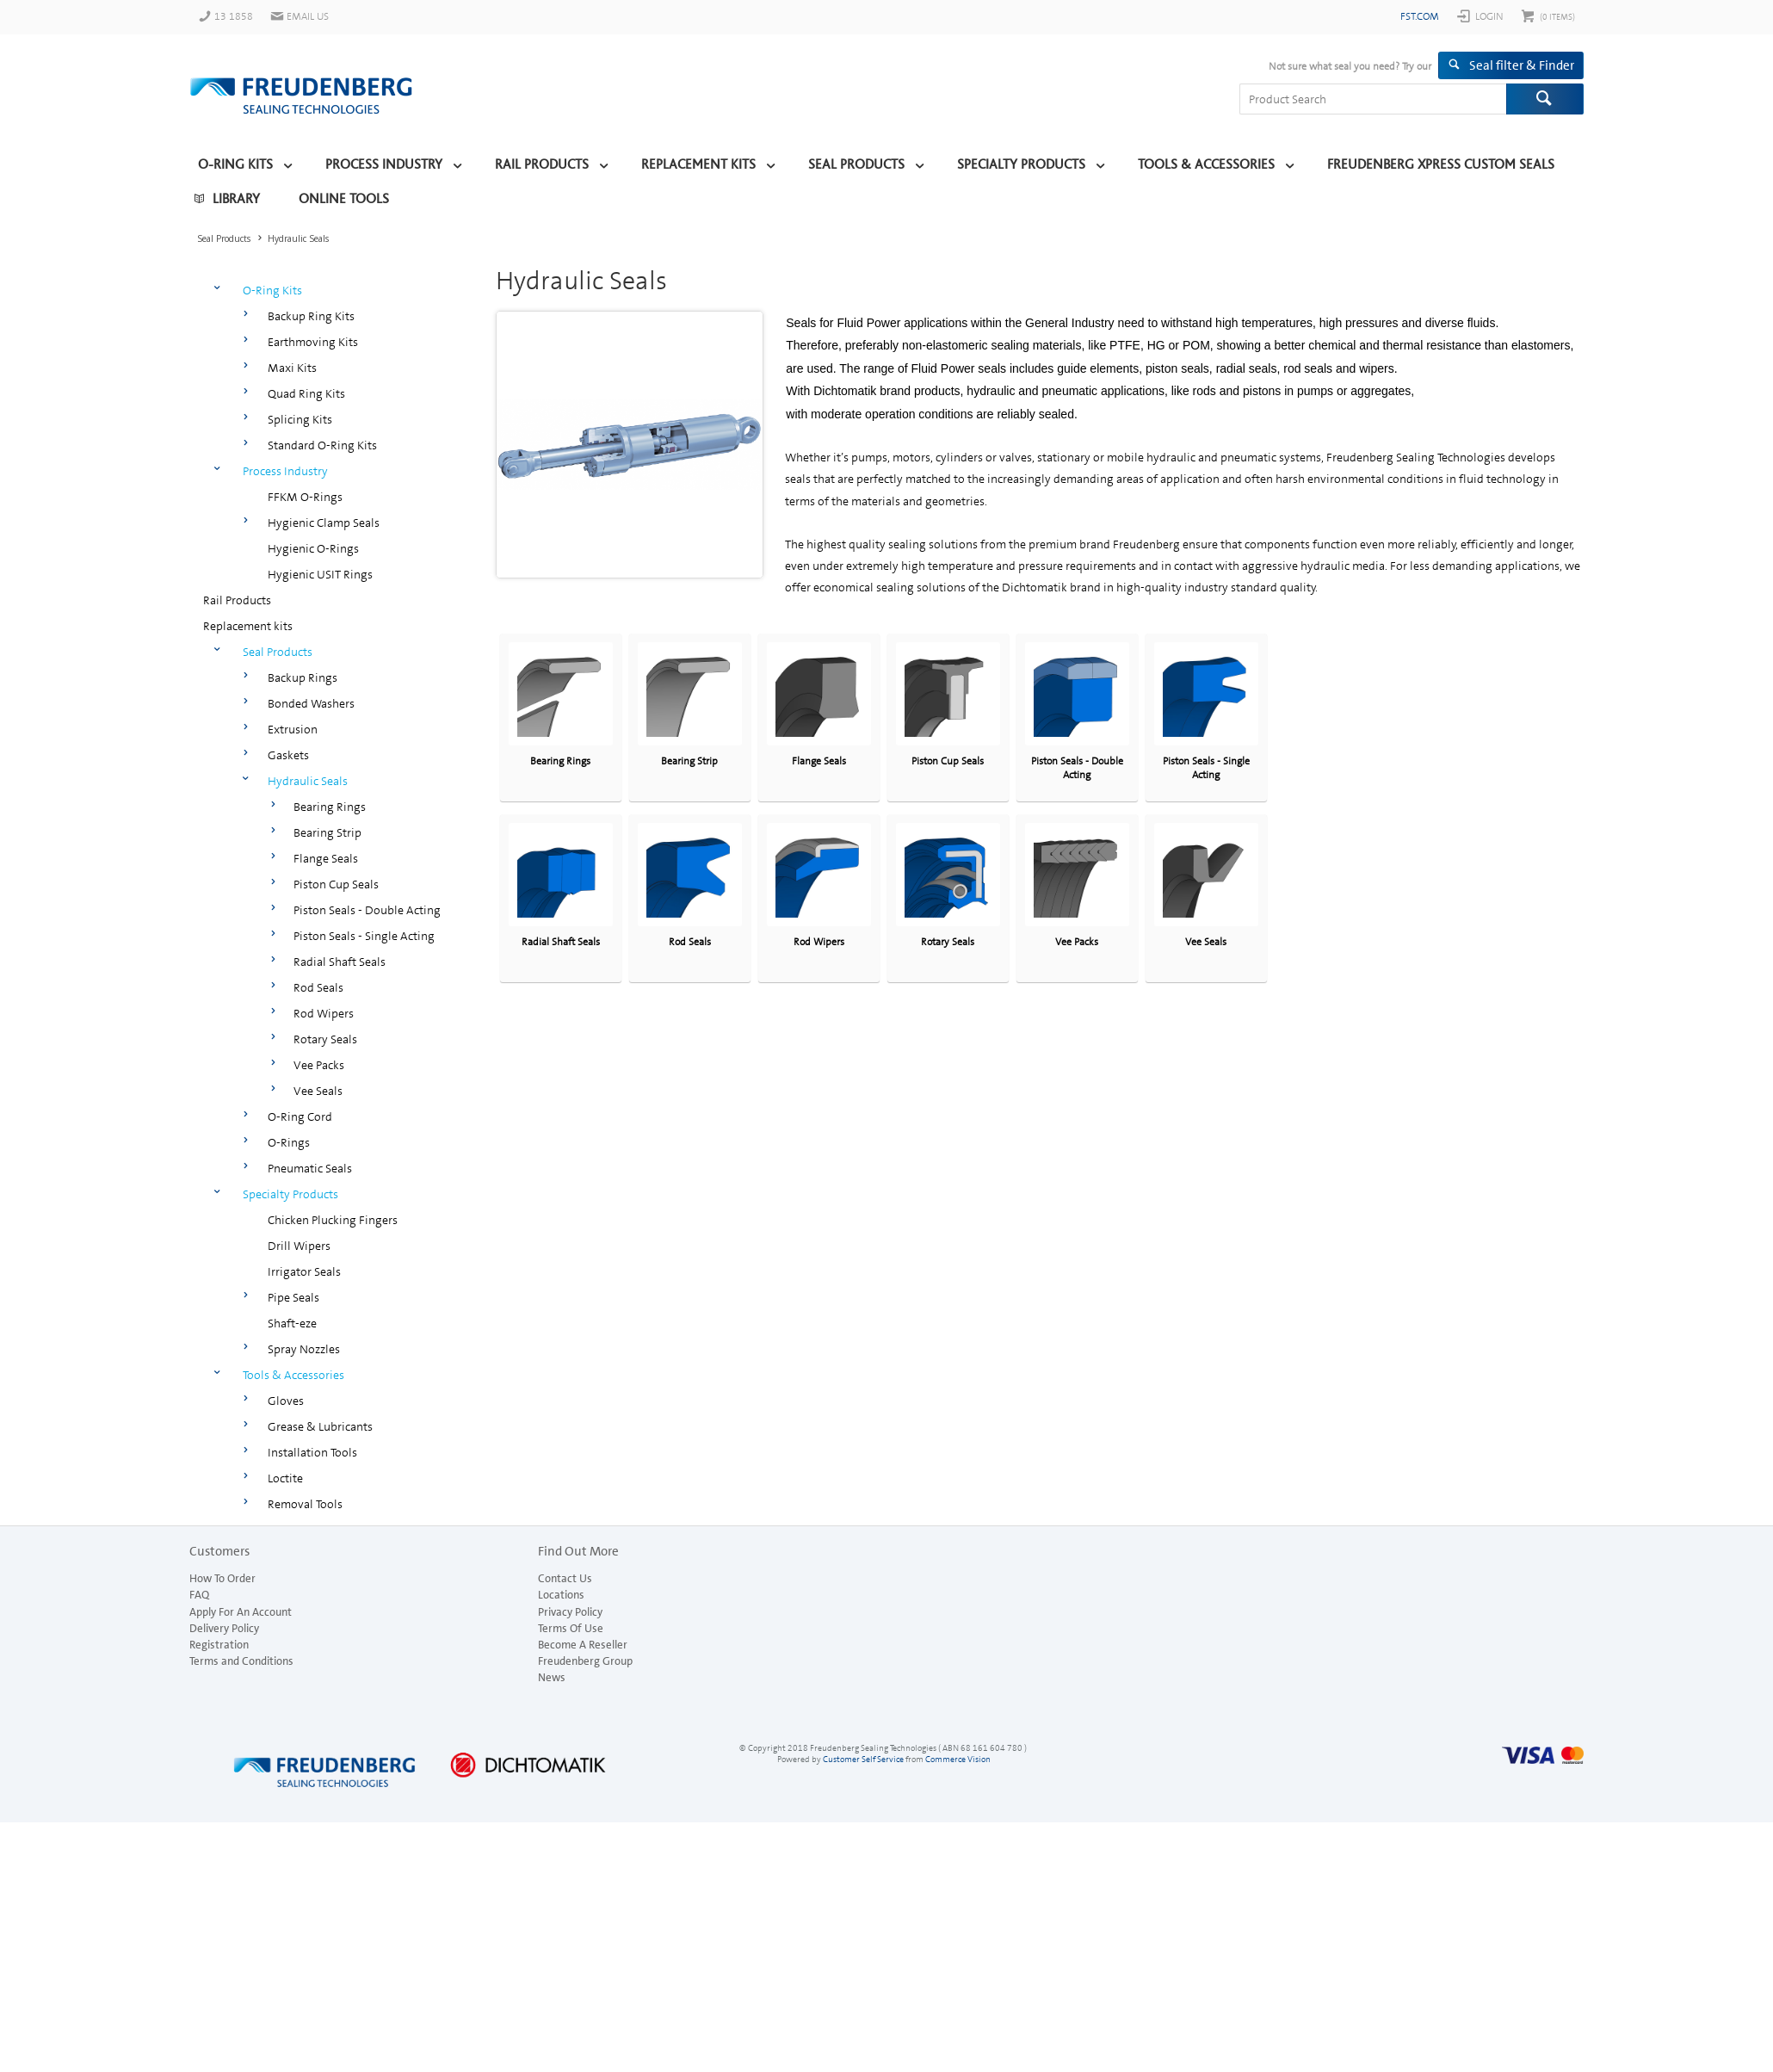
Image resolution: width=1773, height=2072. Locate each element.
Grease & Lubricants (320, 1426)
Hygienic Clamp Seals (324, 522)
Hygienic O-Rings (313, 548)
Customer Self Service (863, 1759)
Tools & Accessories (1206, 164)
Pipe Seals (293, 1297)
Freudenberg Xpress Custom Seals (1440, 164)
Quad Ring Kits (306, 393)
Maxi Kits (292, 367)
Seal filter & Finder (1521, 65)
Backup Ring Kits (311, 316)
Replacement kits (698, 164)
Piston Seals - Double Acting (367, 910)
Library (236, 199)
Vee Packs (318, 1065)
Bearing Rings (329, 806)
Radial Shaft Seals (339, 961)
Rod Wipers (323, 1013)
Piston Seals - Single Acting (364, 935)
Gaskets (288, 755)
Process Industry (383, 164)
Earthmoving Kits (313, 341)
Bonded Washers (311, 703)
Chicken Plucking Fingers (333, 1220)
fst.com (1419, 16)
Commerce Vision (958, 1759)
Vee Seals (318, 1090)
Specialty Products (1021, 164)
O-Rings (289, 1142)
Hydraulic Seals (308, 781)
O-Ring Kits (235, 164)
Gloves (286, 1400)
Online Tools (344, 199)
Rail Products (542, 164)
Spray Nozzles (304, 1349)
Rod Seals (318, 987)
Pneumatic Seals (310, 1168)
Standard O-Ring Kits (322, 445)
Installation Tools (312, 1452)
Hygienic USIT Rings (320, 574)
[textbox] (1372, 98)
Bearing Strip (327, 832)
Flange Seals (325, 858)
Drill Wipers (299, 1245)
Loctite (285, 1478)
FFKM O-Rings (305, 496)
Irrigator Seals (304, 1271)
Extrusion (293, 729)
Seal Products (856, 164)
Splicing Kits (300, 419)
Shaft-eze (292, 1323)
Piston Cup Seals (336, 884)
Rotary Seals (325, 1039)
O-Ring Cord (300, 1116)
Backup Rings (302, 677)
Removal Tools (305, 1504)
